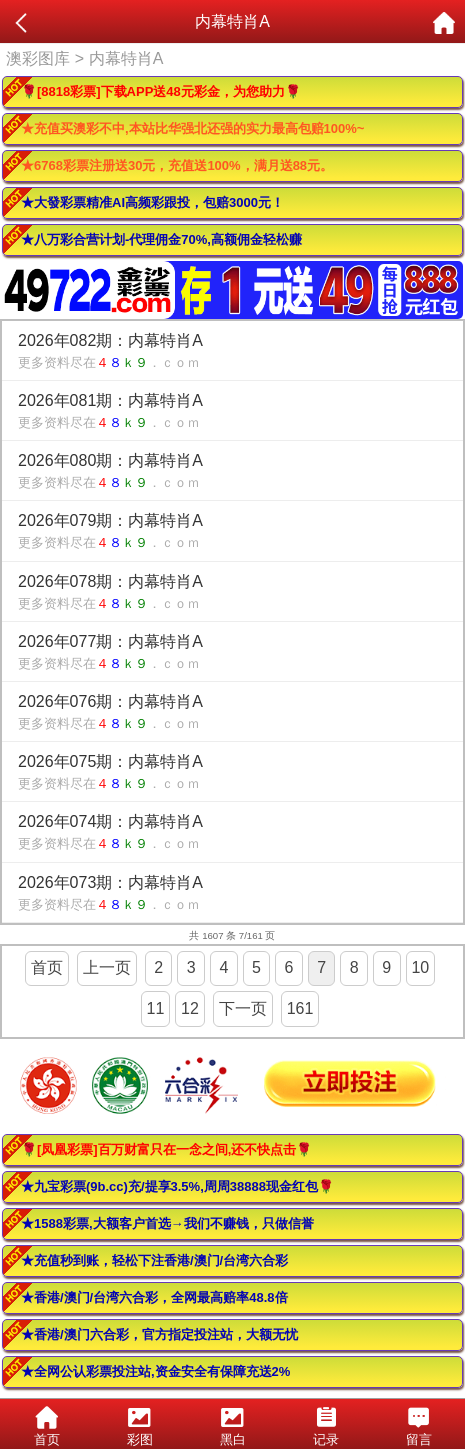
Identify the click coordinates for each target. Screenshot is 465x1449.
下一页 (243, 1008)
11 (156, 1008)
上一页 (107, 967)
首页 (47, 967)
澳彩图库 (38, 58)
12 (190, 1008)
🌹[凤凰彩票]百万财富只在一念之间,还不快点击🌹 (166, 1149)
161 (300, 1008)
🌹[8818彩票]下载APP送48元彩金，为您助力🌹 (161, 91)
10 (420, 967)
